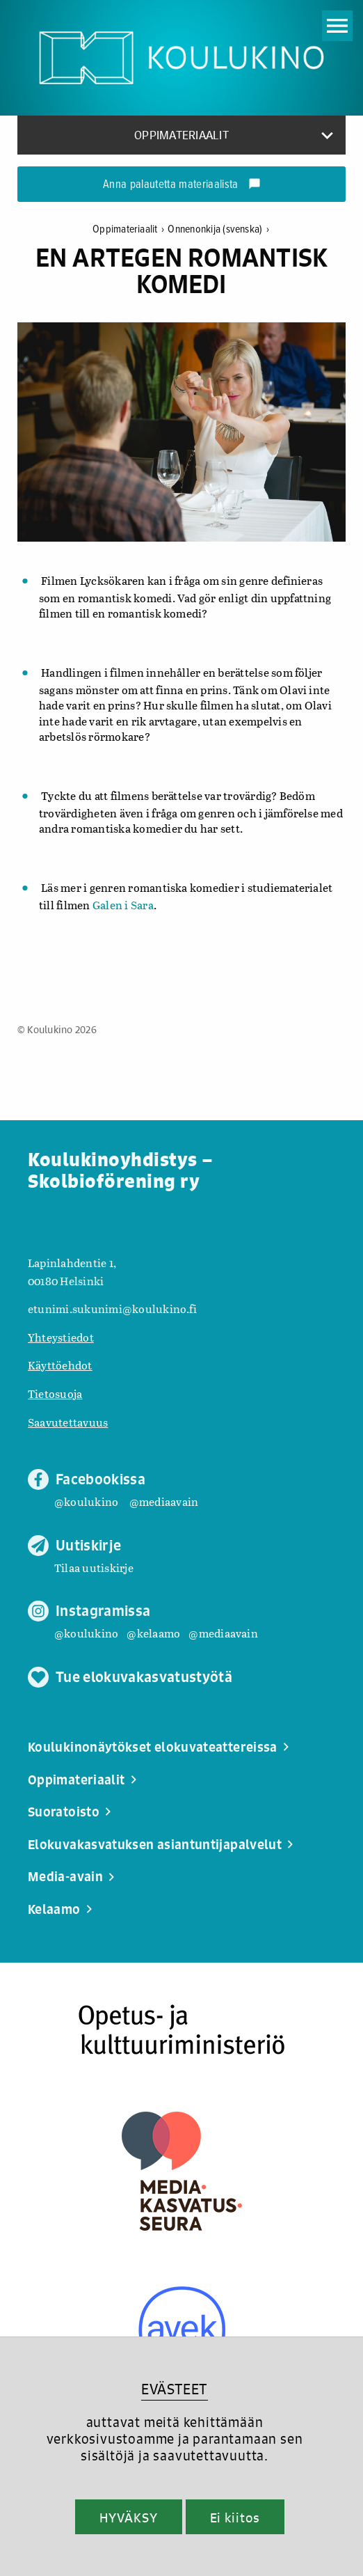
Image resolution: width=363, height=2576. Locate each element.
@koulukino (86, 1501)
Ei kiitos (235, 2517)
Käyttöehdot (60, 1365)
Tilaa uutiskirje (94, 1568)
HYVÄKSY (128, 2517)
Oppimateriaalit (130, 229)
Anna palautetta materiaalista (182, 185)
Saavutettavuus (68, 1422)
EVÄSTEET (174, 2389)
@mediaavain (164, 1501)
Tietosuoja (55, 1393)
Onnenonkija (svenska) (218, 229)
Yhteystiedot (61, 1337)
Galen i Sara (123, 905)
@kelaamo (153, 1633)
